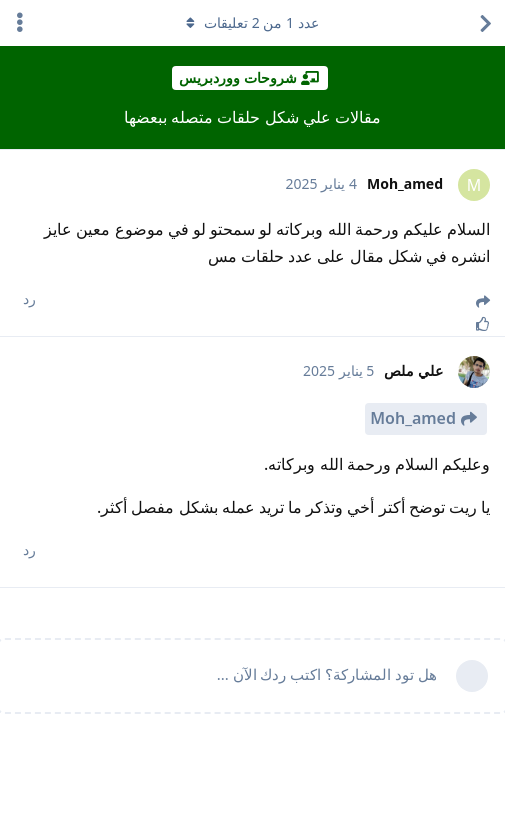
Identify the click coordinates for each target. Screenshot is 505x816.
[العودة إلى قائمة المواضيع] (485, 23)
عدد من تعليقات (252, 22)
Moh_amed (413, 418)
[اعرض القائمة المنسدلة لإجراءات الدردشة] (20, 23)
